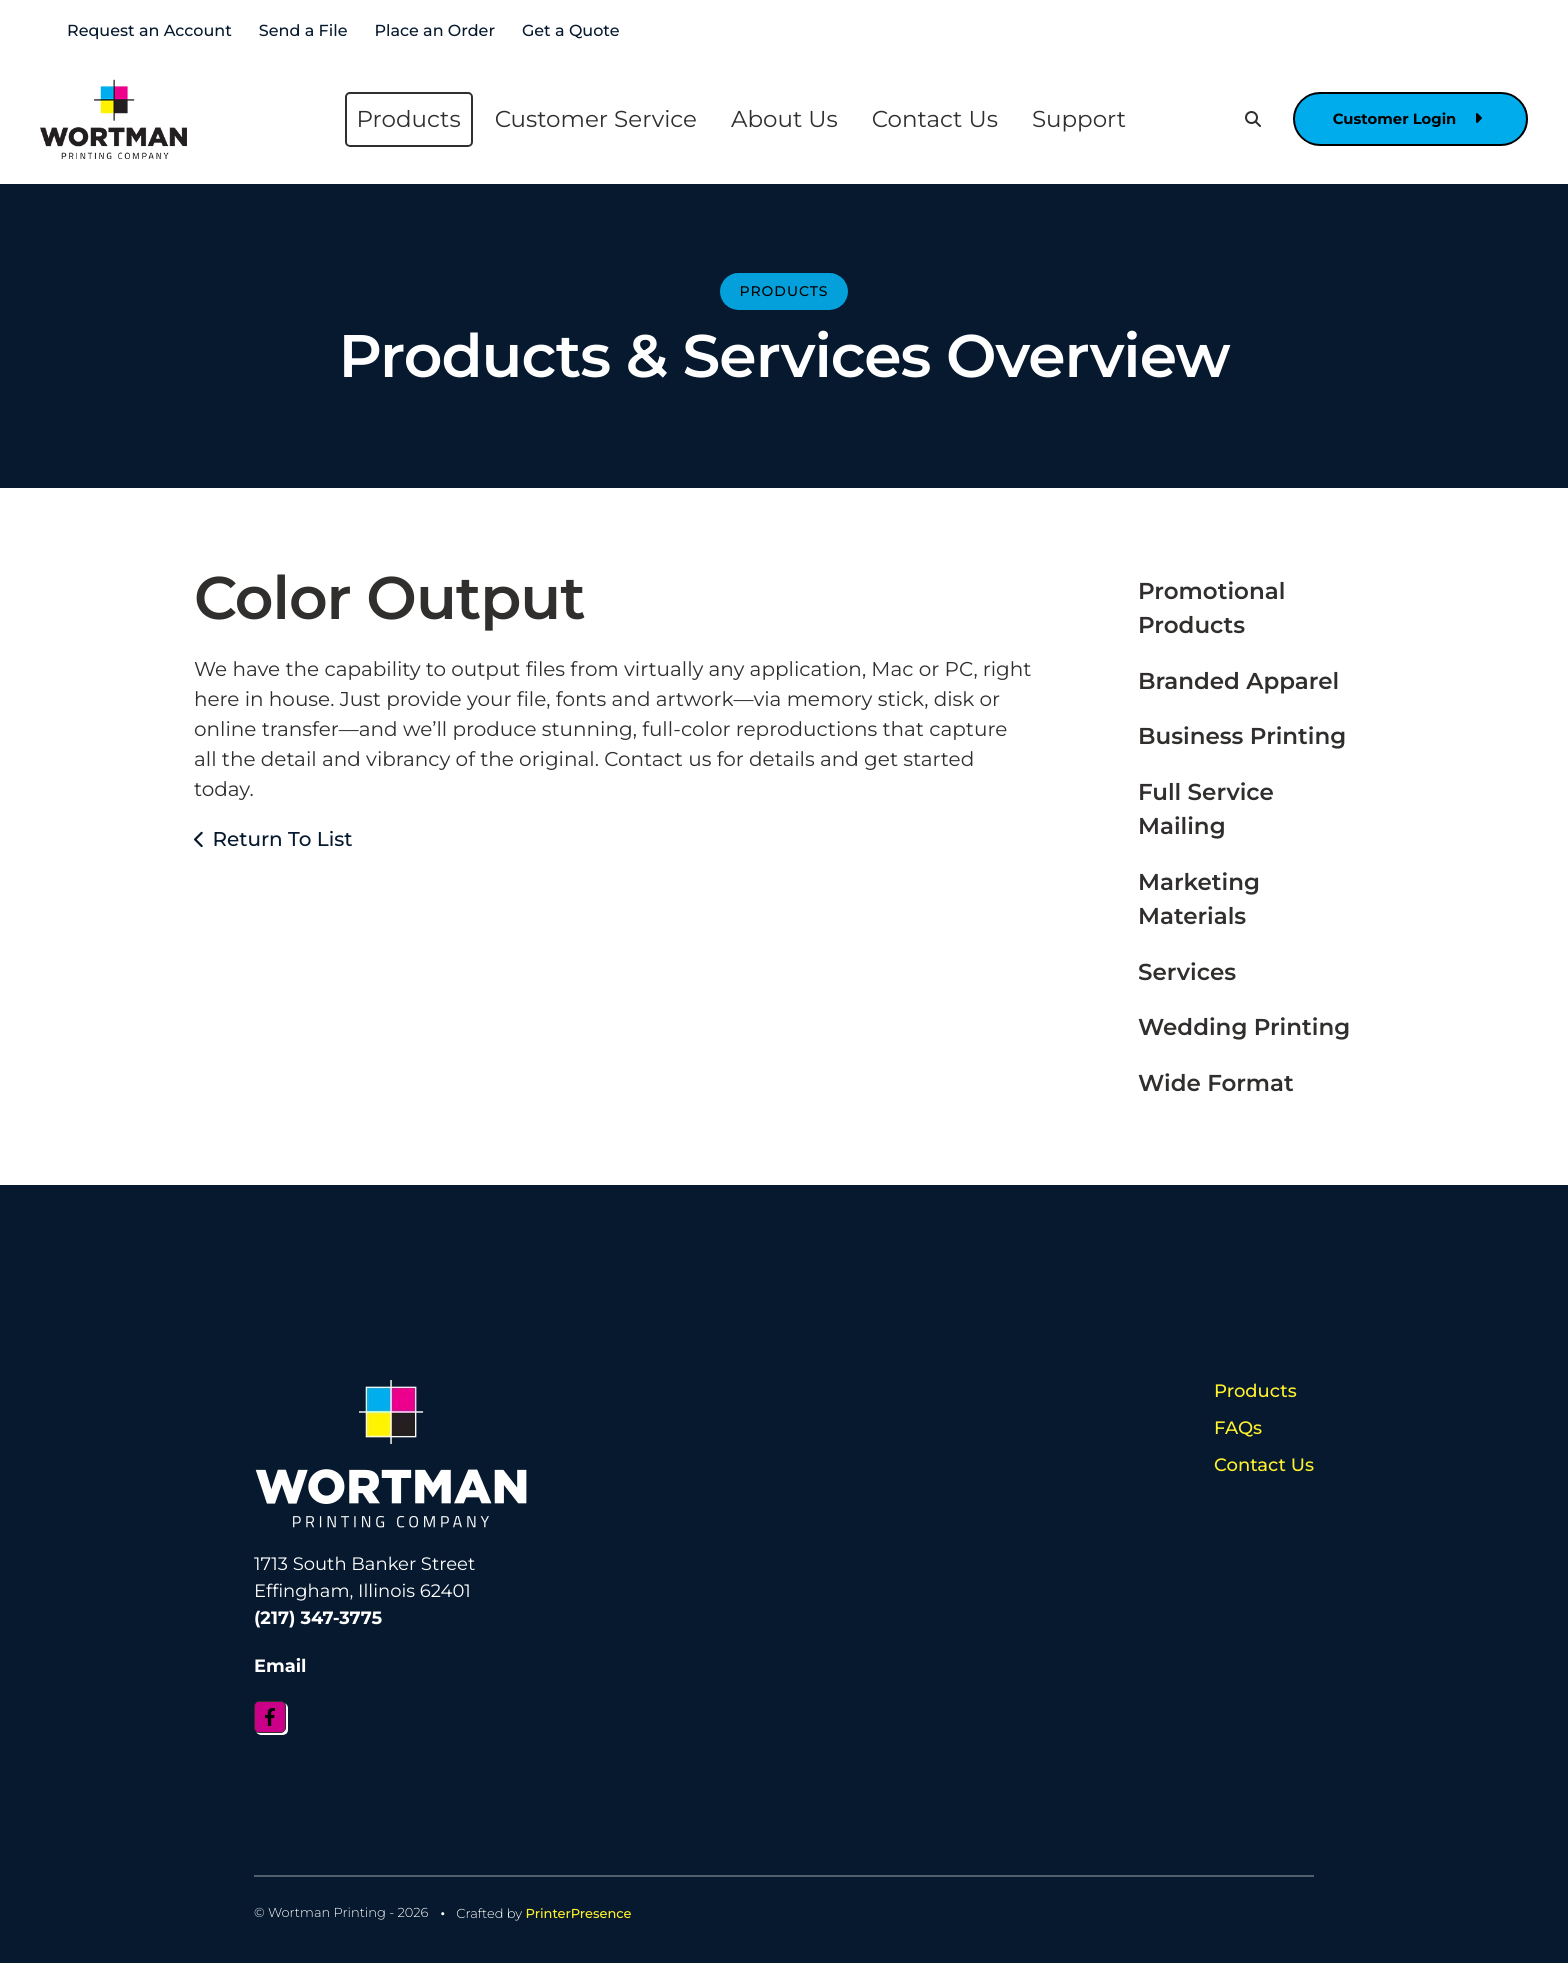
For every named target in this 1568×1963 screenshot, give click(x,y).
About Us (779, 119)
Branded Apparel (1238, 681)
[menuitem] (404, 119)
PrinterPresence (579, 1912)
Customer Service (591, 119)
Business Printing (1242, 736)
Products (404, 119)
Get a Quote (571, 31)
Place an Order (434, 31)
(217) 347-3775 (318, 1618)
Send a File (303, 31)
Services (1187, 972)
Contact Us (930, 119)
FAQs (1238, 1428)
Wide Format (1216, 1083)
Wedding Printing (1244, 1027)
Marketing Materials (1199, 899)
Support (1074, 119)
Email (280, 1665)
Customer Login (1403, 119)
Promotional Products (1211, 608)
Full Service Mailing (1206, 809)
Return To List (282, 840)
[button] (1243, 119)
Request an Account (149, 31)
